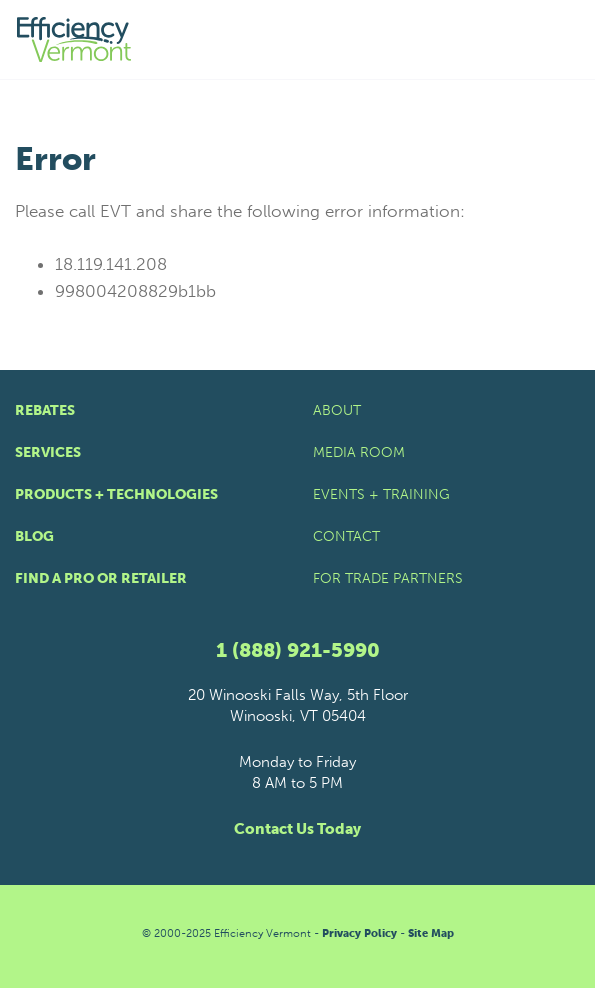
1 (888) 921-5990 (298, 650)
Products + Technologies (116, 494)
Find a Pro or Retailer (101, 578)
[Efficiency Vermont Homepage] (75, 39)
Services (48, 452)
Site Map (431, 933)
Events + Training (381, 494)
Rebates (45, 410)
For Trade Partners (388, 578)
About (337, 410)
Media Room (359, 452)
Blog (34, 536)
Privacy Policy (359, 933)
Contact (346, 536)
